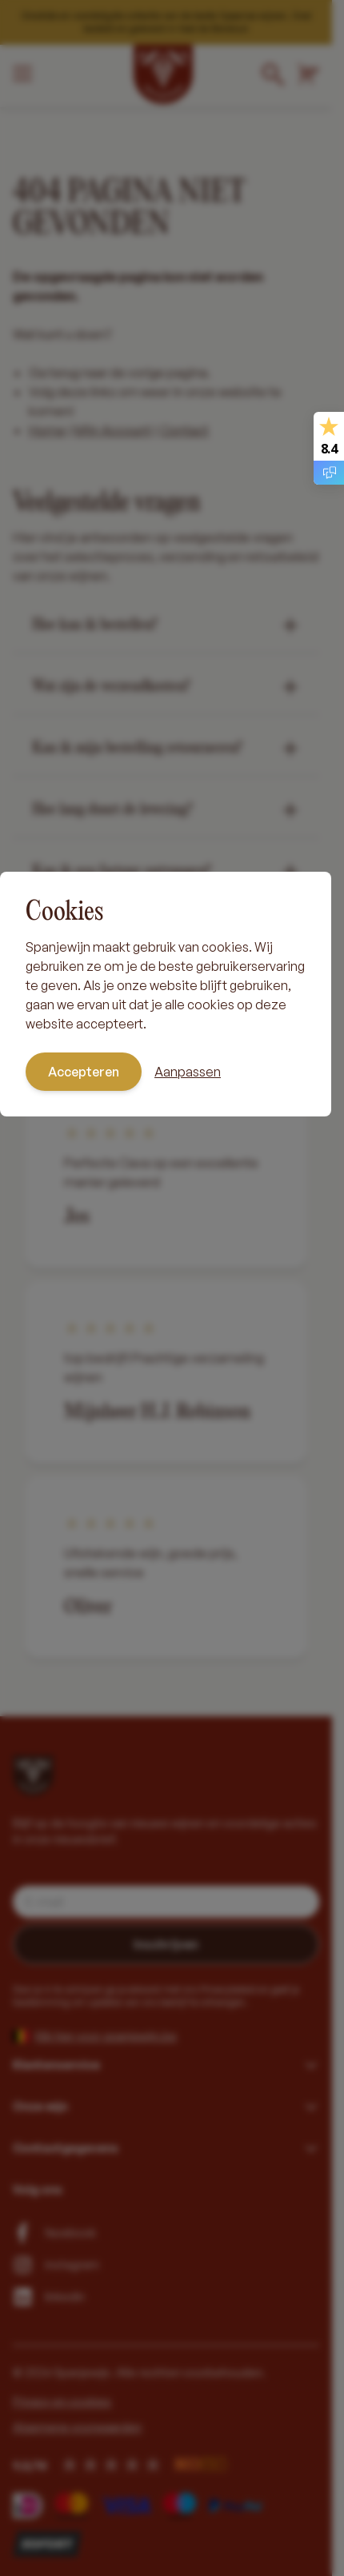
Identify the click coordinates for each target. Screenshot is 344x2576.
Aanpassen (187, 1072)
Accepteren (83, 1072)
